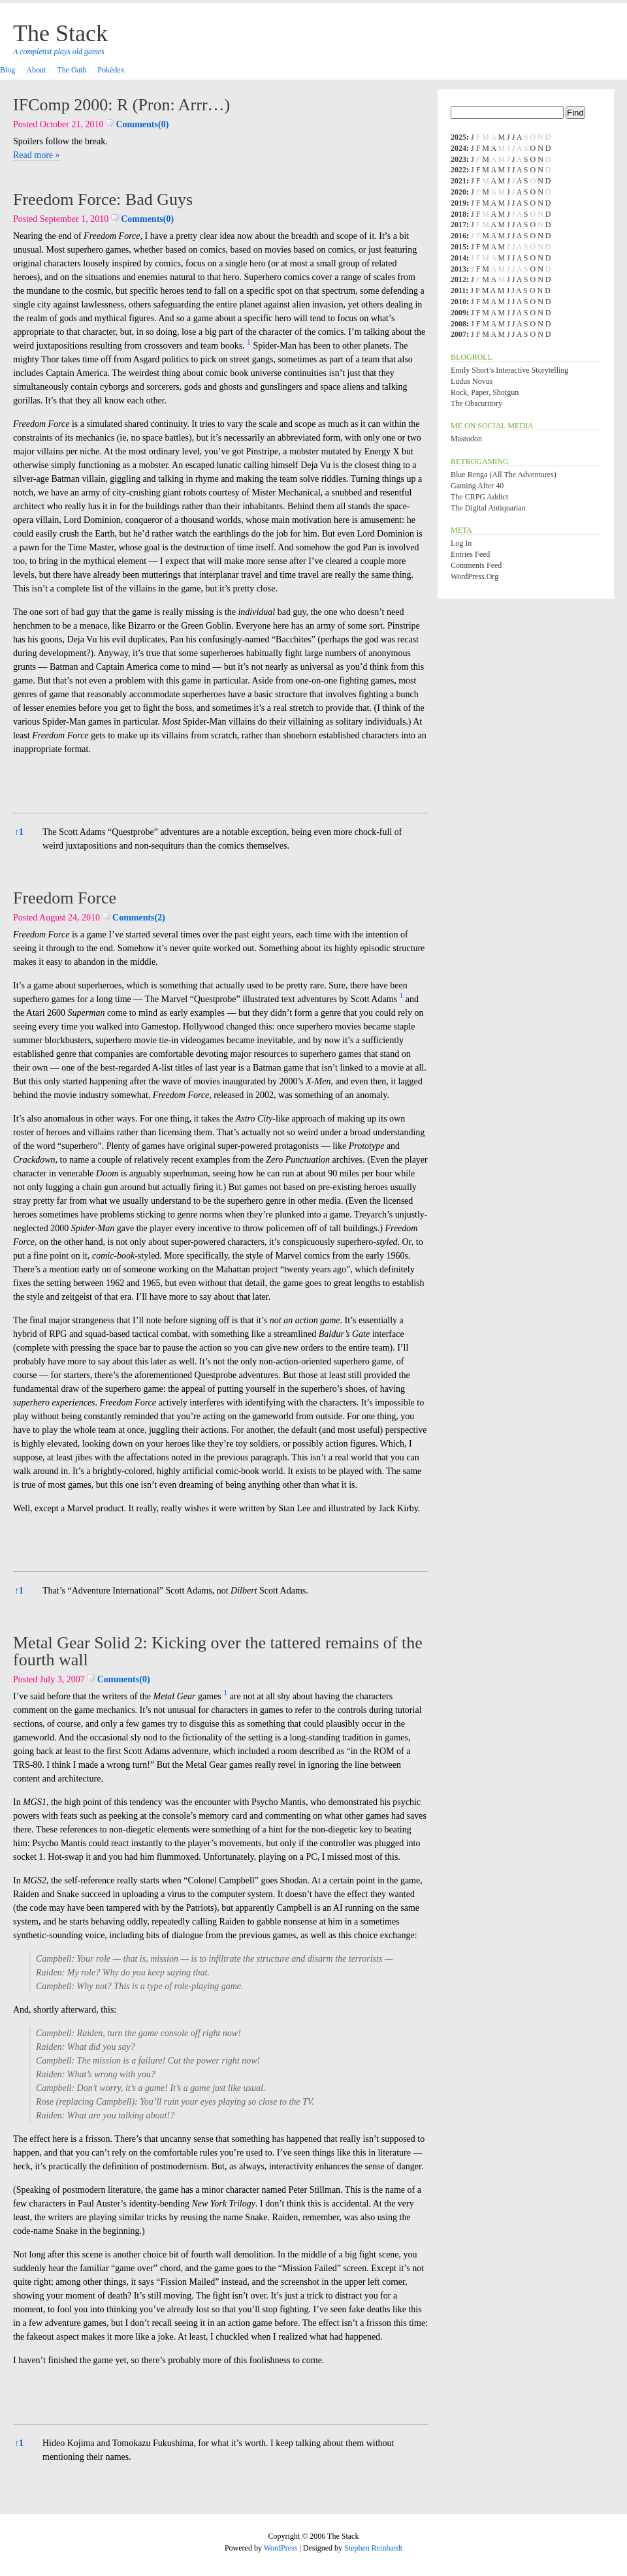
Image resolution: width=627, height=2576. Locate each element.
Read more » (36, 155)
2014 (458, 257)
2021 (458, 180)
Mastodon (466, 438)
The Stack (60, 33)
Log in (461, 543)
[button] (249, 346)
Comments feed (476, 565)
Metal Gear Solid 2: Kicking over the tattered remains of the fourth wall (218, 1651)
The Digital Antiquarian (488, 507)
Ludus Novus (471, 381)
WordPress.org (474, 576)
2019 (458, 203)
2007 (458, 334)
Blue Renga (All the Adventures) (503, 474)
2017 (458, 224)
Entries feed (470, 554)
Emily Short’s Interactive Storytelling (509, 370)
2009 (458, 312)
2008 (458, 323)
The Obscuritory (476, 403)
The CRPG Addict (479, 496)
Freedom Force (64, 897)
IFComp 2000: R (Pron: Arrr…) (121, 104)
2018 (458, 214)
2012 (458, 279)
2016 (458, 235)
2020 (458, 191)
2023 (458, 159)
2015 (458, 246)
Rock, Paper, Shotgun (485, 392)
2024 (458, 148)
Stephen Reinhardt (373, 2547)
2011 (458, 290)
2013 (458, 269)
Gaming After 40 (477, 485)
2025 (458, 137)
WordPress (281, 2547)
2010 (458, 301)
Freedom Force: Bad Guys (103, 199)
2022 (458, 169)
